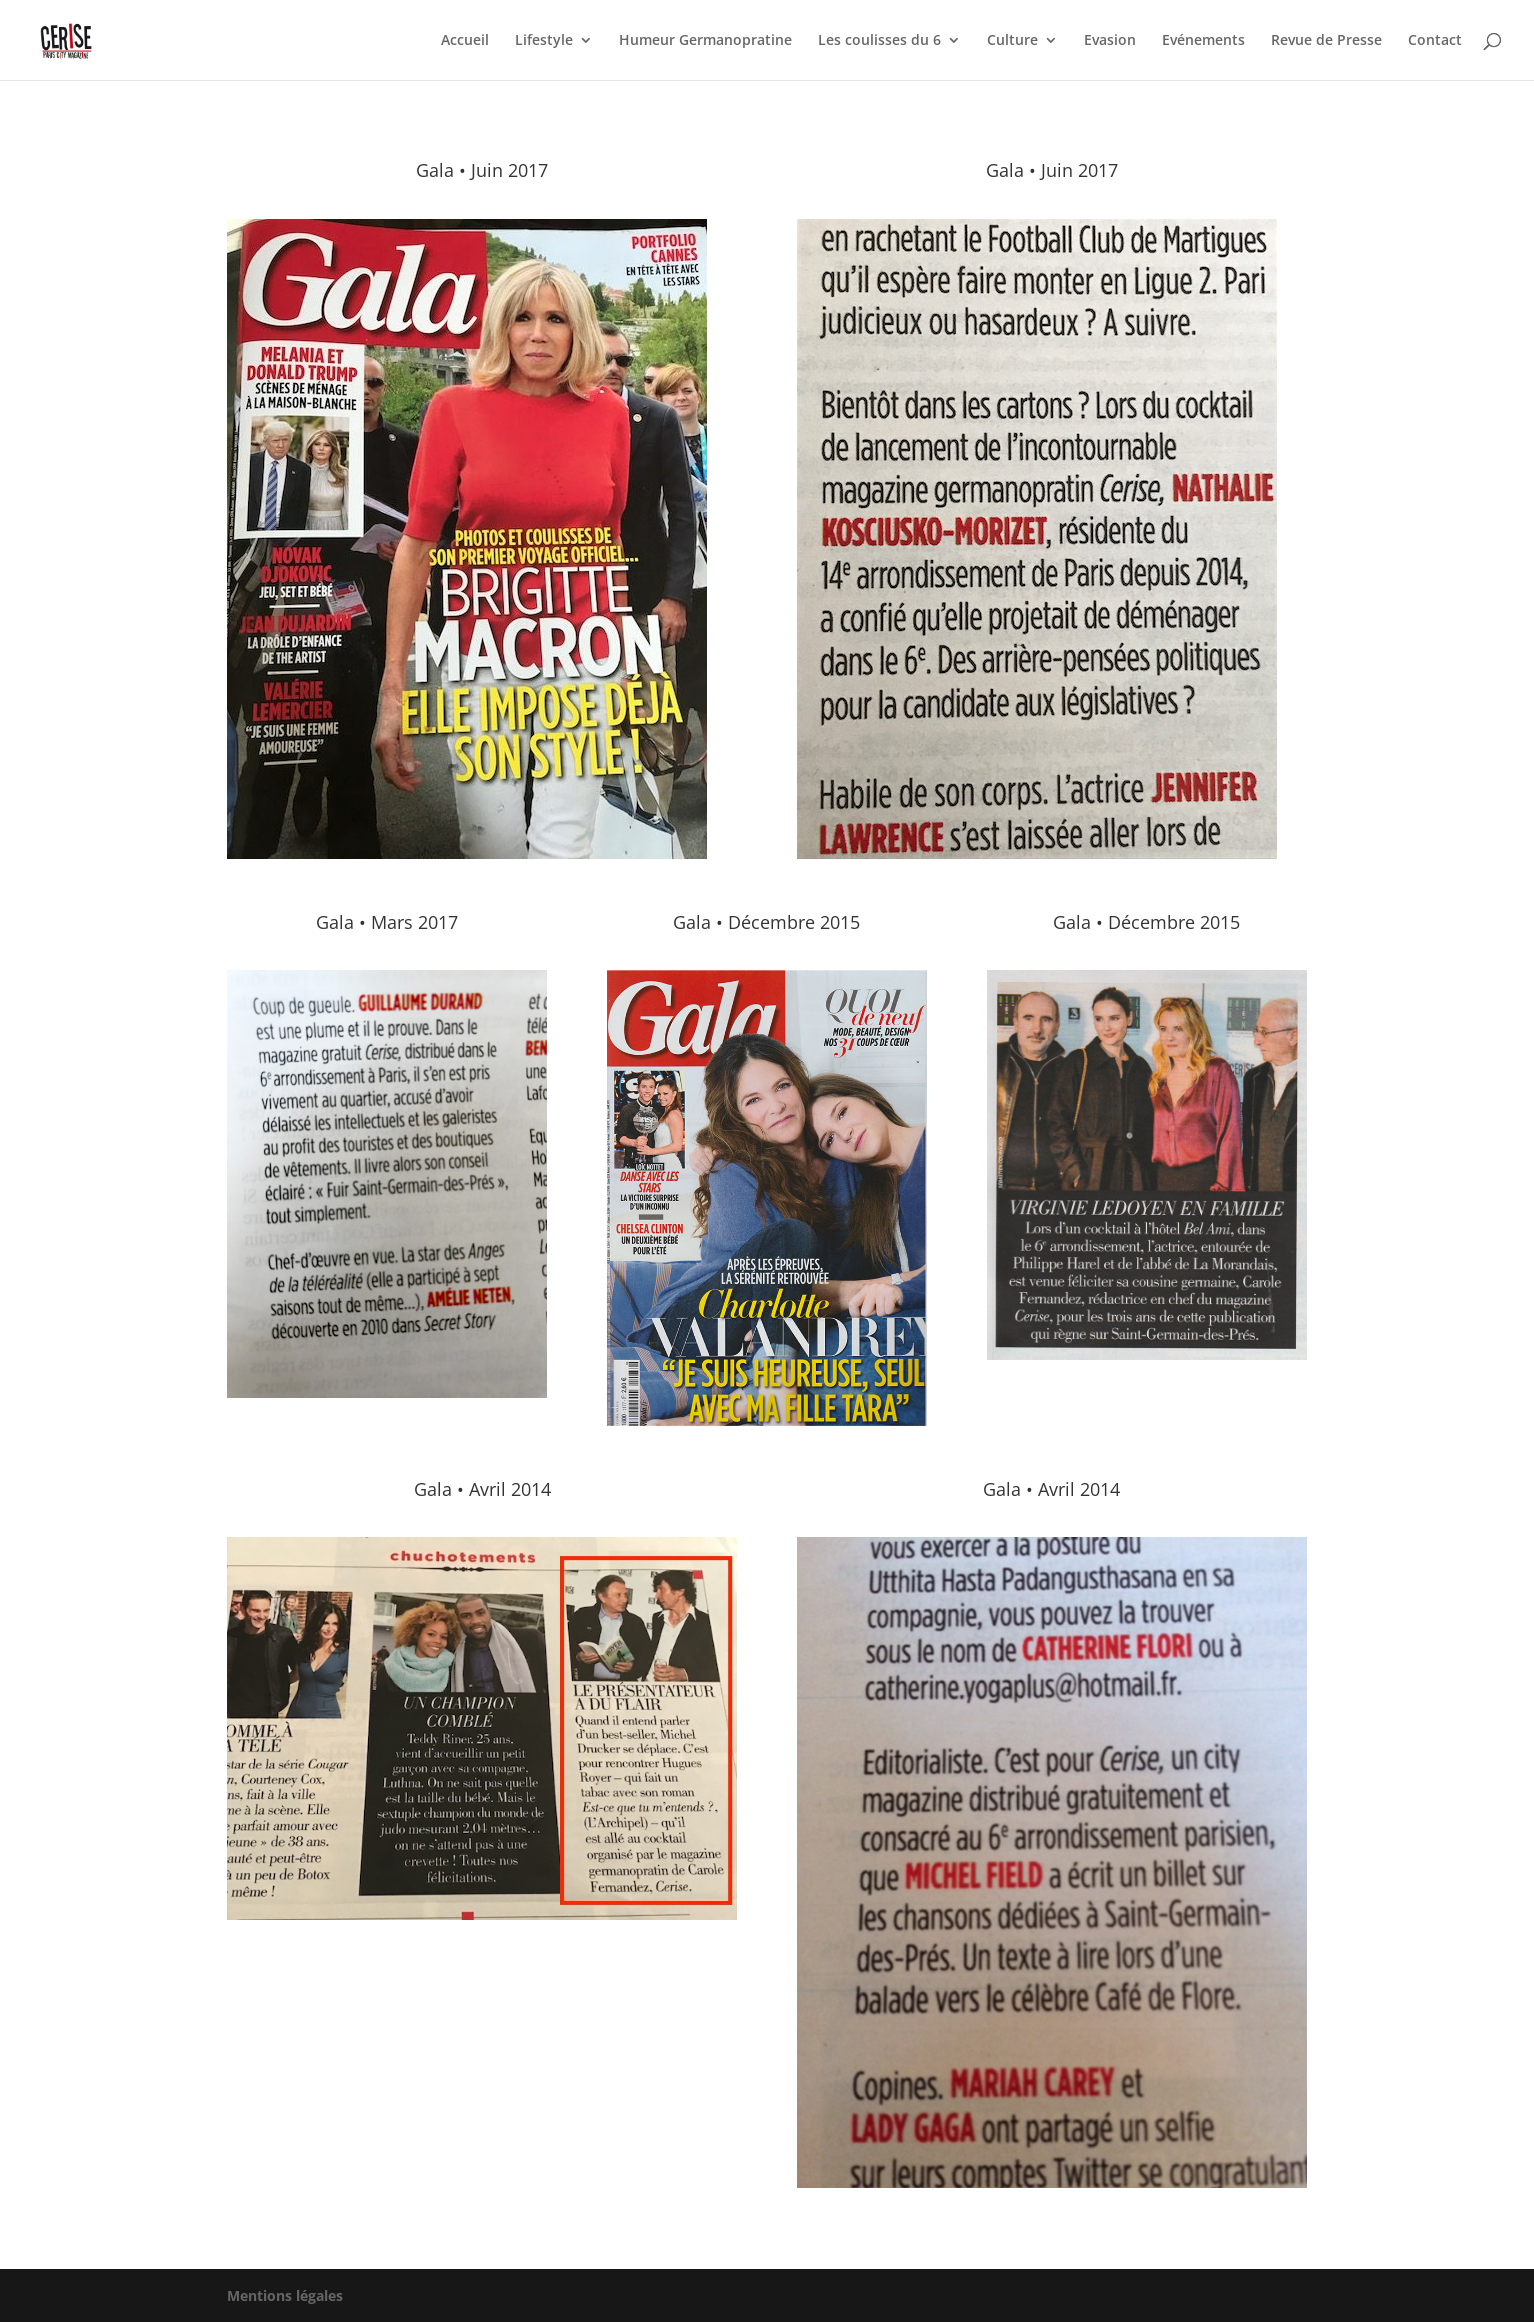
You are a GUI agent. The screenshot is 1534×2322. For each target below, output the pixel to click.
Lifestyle (544, 41)
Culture (1012, 41)
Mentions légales (285, 2295)
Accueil (465, 41)
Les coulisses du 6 (879, 41)
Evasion (1110, 41)
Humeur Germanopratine (705, 41)
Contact (1435, 41)
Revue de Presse (1326, 41)
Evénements (1203, 41)
